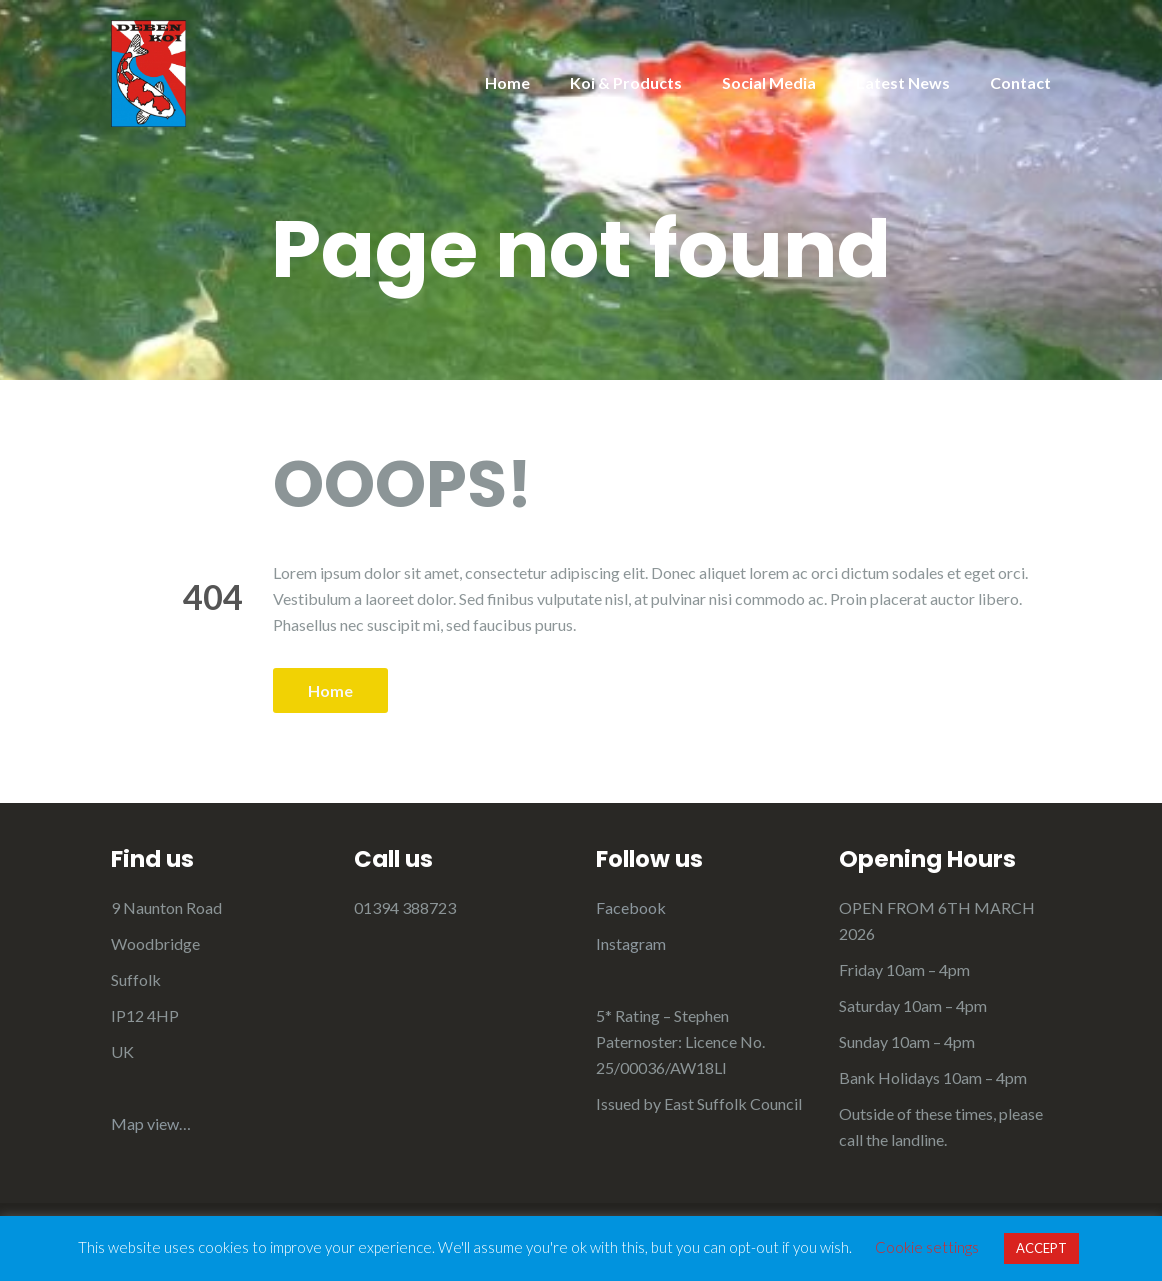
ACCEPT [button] (1041, 1248)
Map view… (151, 1123)
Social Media (769, 82)
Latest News (903, 82)
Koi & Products (626, 82)
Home (507, 82)
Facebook (631, 907)
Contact (1020, 82)
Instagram (631, 943)
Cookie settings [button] (927, 1247)
